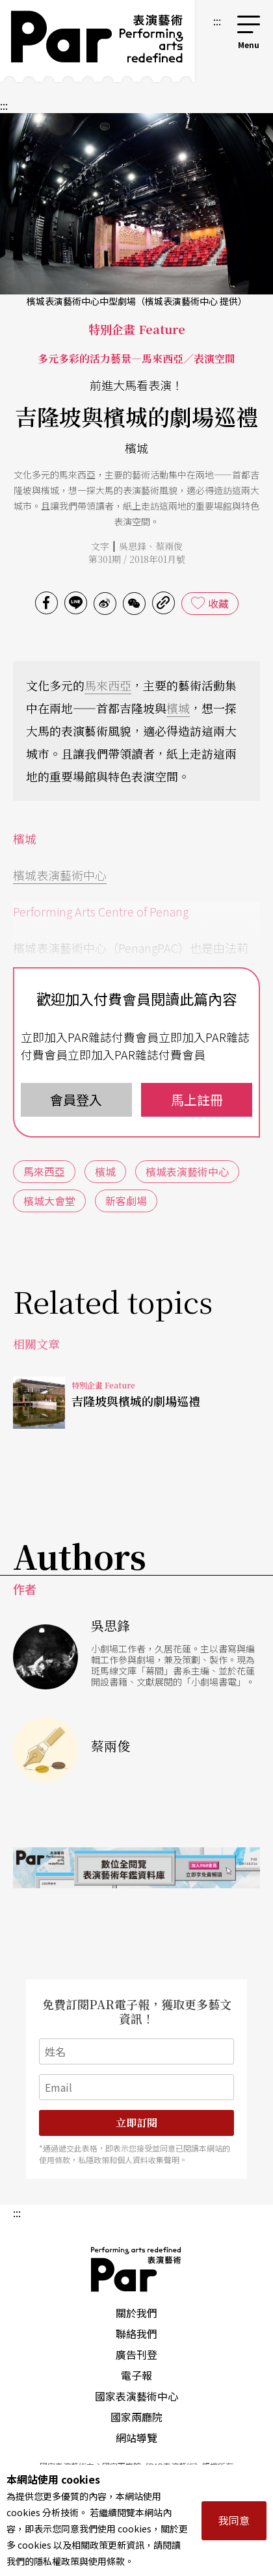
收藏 (218, 603)
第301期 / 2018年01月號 (136, 559)
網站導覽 (136, 2437)
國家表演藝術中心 (136, 2396)
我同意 (234, 2520)
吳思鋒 (132, 546)
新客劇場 (126, 1200)
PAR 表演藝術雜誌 (136, 2269)
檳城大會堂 (49, 1200)
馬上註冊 (197, 1099)
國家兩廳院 (136, 2417)
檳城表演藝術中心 (60, 874)
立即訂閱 (136, 2122)
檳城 (178, 707)
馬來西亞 (107, 685)
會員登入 (76, 1099)
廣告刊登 (136, 2354)
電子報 (136, 2375)
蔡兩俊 (169, 546)
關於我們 (136, 2313)
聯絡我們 (136, 2333)
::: (217, 21)
